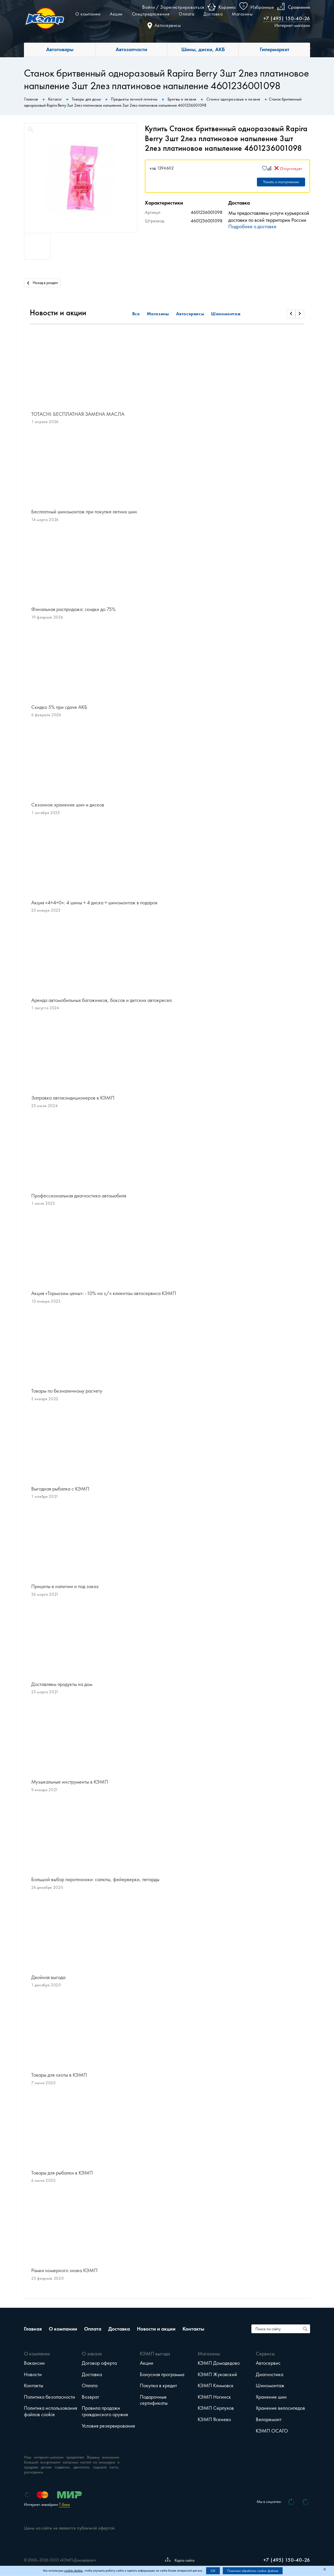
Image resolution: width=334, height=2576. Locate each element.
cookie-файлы (73, 2570)
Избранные (262, 7)
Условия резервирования (108, 2426)
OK (213, 2571)
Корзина (227, 7)
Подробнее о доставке (252, 226)
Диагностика (269, 2374)
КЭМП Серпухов (216, 2408)
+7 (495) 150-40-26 (286, 18)
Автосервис (268, 2363)
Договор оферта (99, 2363)
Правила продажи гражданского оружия (105, 2411)
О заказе (92, 2353)
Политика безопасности (49, 2397)
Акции (116, 14)
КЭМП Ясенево (214, 2419)
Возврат (90, 2397)
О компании (87, 14)
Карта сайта (179, 2560)
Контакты (193, 2329)
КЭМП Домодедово (219, 2363)
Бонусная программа (162, 2374)
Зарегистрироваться (182, 7)
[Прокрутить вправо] (299, 314)
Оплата (186, 14)
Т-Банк (64, 2504)
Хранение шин (271, 2397)
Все (136, 313)
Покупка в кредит (158, 2385)
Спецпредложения (151, 14)
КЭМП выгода (155, 2353)
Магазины (242, 14)
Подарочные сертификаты (154, 2400)
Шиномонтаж (226, 313)
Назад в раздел (42, 282)
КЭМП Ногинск (214, 2397)
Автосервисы (164, 25)
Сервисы (265, 2353)
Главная (33, 2329)
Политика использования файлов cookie (50, 2411)
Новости (33, 2374)
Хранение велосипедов (280, 2408)
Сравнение (299, 7)
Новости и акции (156, 2329)
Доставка (212, 14)
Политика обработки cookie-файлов (252, 2571)
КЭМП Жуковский (217, 2374)
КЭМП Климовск (216, 2385)
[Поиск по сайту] (305, 2328)
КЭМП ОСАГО (272, 2431)
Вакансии (34, 2363)
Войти (148, 7)
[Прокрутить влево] (291, 314)
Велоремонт (268, 2419)
